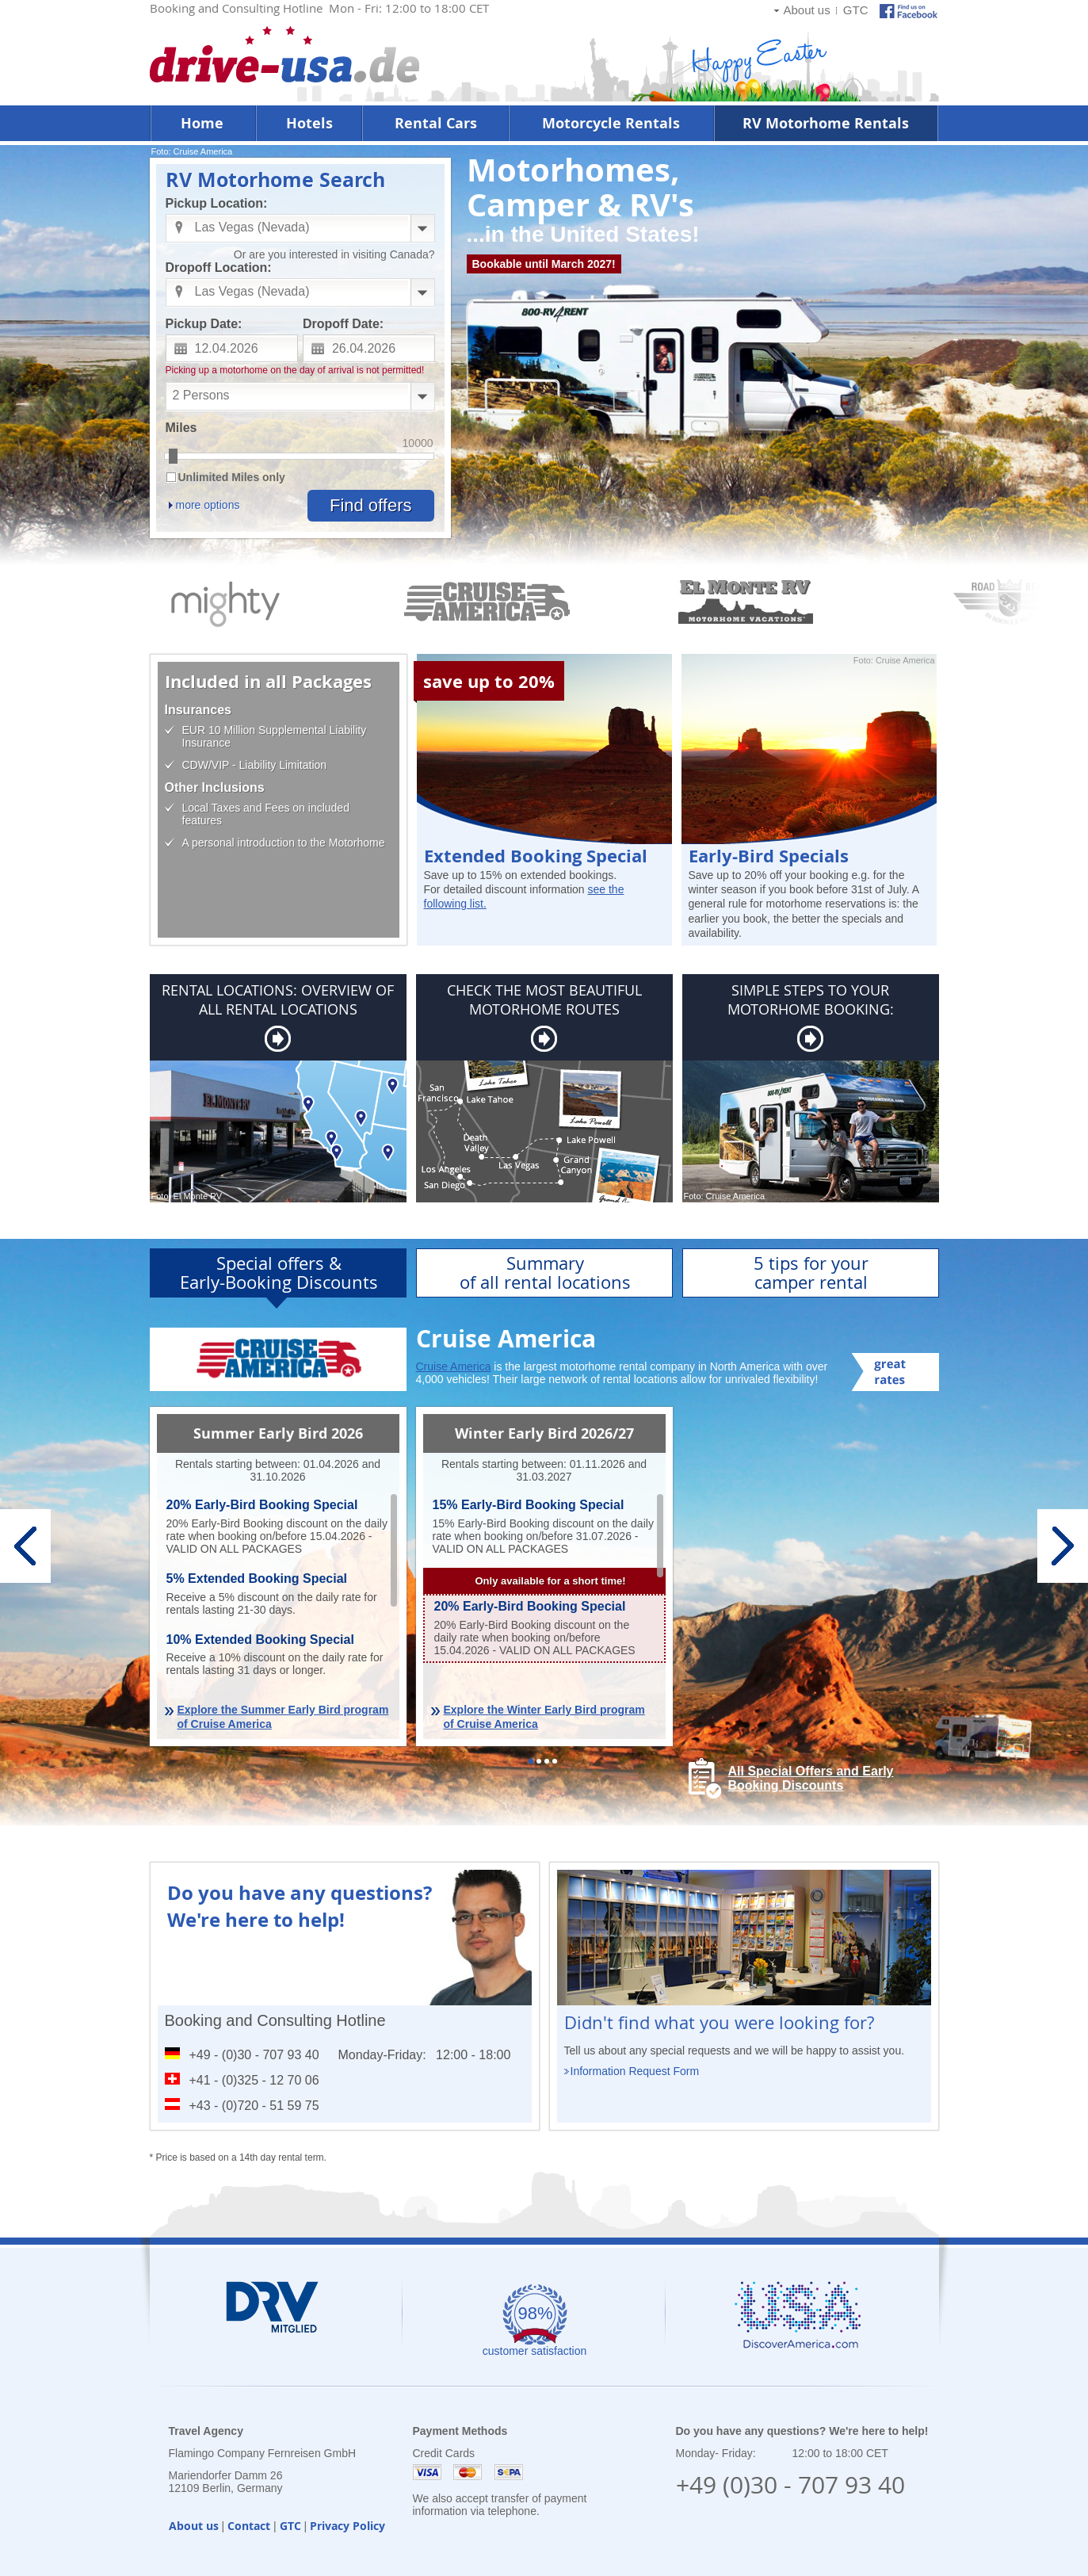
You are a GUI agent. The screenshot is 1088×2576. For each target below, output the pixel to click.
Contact (248, 2525)
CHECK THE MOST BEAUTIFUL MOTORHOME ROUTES (544, 999)
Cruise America (453, 1366)
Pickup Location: (217, 203)
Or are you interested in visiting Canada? (334, 254)
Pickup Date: (204, 324)
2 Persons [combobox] (201, 395)
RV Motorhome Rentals (826, 123)
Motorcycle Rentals (611, 123)
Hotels (309, 123)
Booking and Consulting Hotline (275, 2020)
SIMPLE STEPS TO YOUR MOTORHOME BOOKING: (810, 999)
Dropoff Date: (343, 324)
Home (202, 123)
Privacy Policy (347, 2525)
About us (806, 10)
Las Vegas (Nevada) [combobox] (252, 227)
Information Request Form (635, 2071)
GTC (855, 10)
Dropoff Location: (219, 267)
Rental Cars (436, 123)
